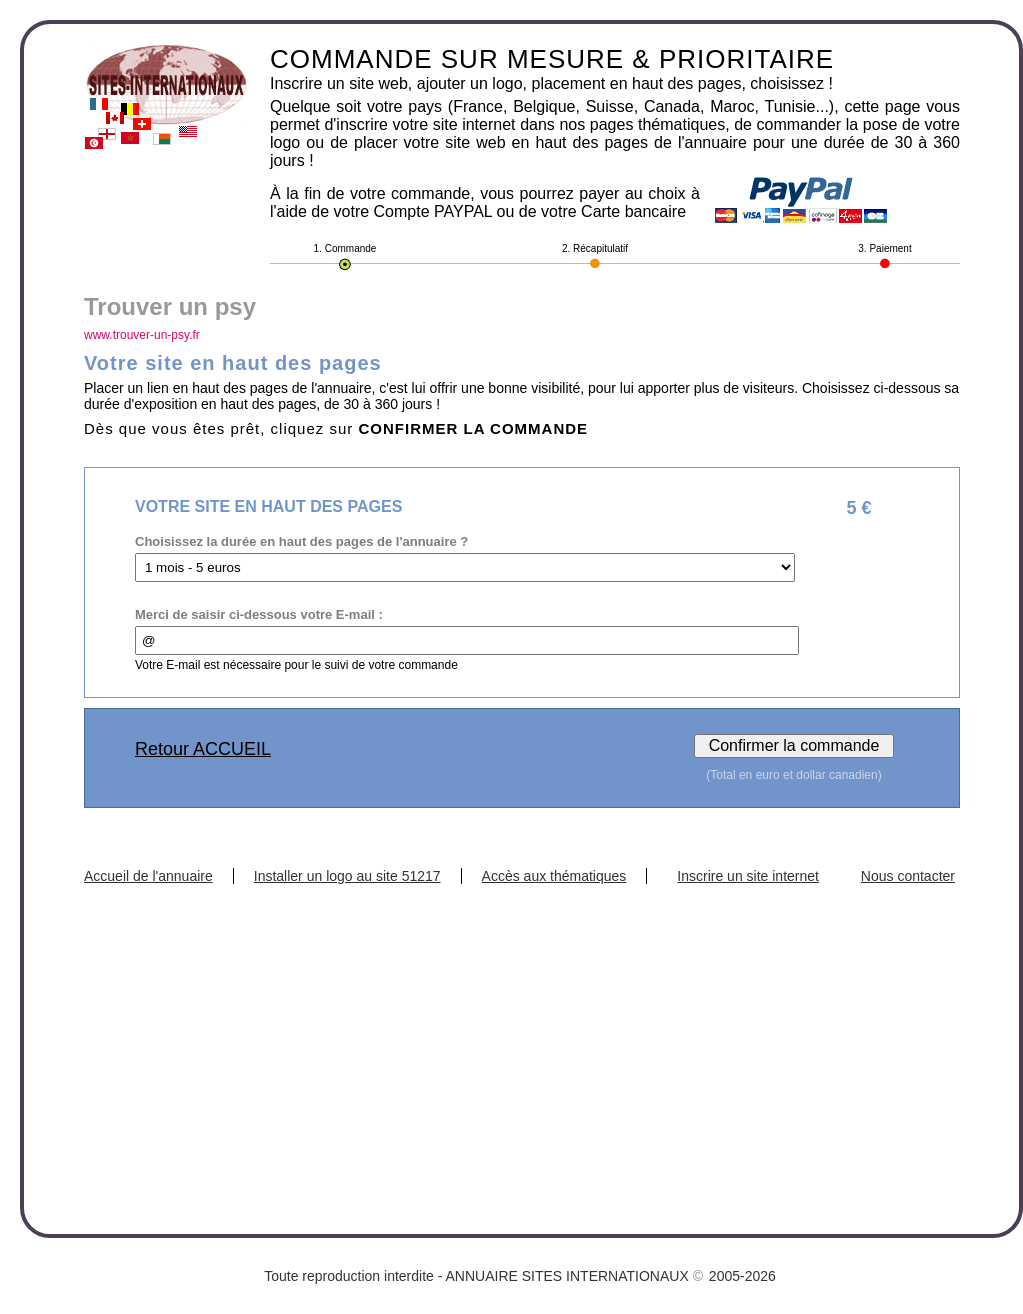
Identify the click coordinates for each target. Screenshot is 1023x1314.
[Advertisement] (522, 1034)
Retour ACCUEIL (203, 749)
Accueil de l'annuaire (148, 876)
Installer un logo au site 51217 (347, 876)
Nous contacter (908, 876)
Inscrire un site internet (748, 876)
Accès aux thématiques (554, 876)
